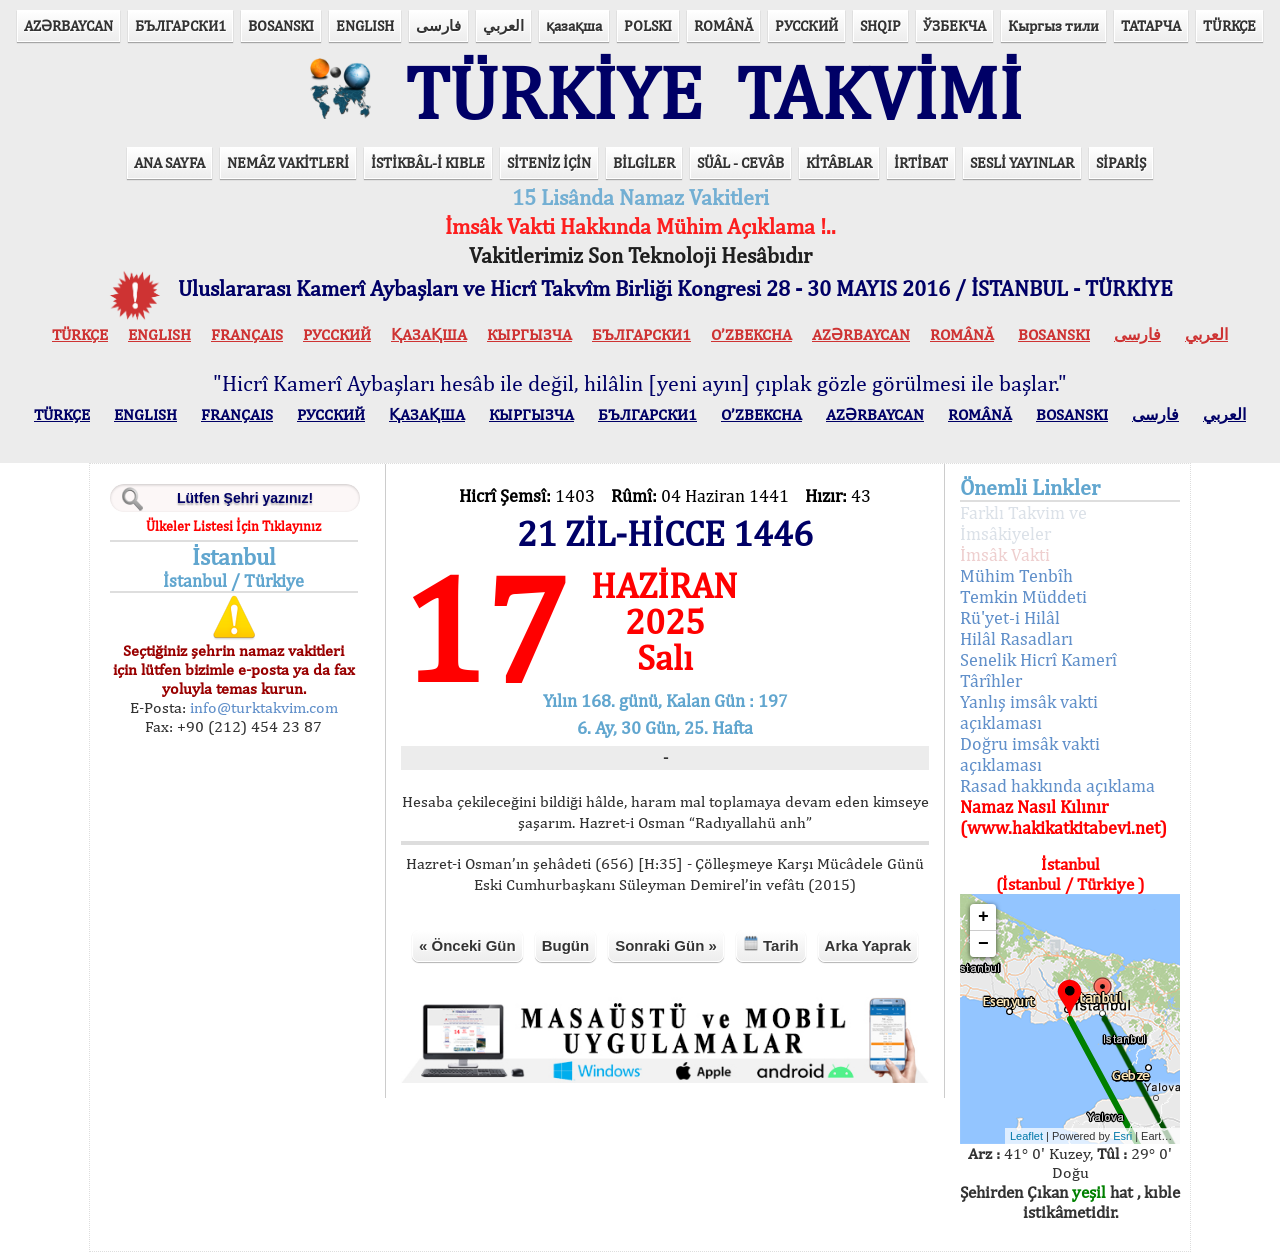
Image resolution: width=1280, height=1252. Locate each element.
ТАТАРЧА (1151, 25)
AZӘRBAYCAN (68, 25)
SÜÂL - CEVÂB (740, 162)
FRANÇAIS (247, 334)
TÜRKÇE (1229, 25)
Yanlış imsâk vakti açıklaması (1029, 712)
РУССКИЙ (806, 25)
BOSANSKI (281, 25)
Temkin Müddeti (1023, 596)
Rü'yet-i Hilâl (1010, 617)
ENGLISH (365, 25)
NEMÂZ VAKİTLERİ (288, 162)
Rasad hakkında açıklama (1057, 785)
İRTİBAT (921, 162)
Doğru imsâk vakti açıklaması (1030, 754)
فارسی (438, 25)
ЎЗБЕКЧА (954, 25)
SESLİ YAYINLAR (1022, 162)
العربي (503, 25)
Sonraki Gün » (666, 945)
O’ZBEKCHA (751, 334)
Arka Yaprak (868, 945)
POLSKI (648, 25)
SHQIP (880, 25)
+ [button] (983, 917)
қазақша (574, 25)
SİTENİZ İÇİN (549, 162)
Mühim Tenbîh (1016, 575)
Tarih (771, 944)
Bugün (565, 945)
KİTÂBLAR (839, 162)
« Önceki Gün (467, 945)
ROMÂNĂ (723, 25)
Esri (1122, 1136)
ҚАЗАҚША (429, 334)
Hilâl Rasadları (1016, 638)
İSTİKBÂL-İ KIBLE (428, 162)
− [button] (983, 944)
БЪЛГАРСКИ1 (180, 25)
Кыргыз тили (1053, 25)
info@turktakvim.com (262, 707)
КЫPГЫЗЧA (529, 334)
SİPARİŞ (1121, 162)
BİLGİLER (644, 162)
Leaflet (1026, 1136)
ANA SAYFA (169, 162)
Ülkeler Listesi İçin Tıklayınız (233, 526)
